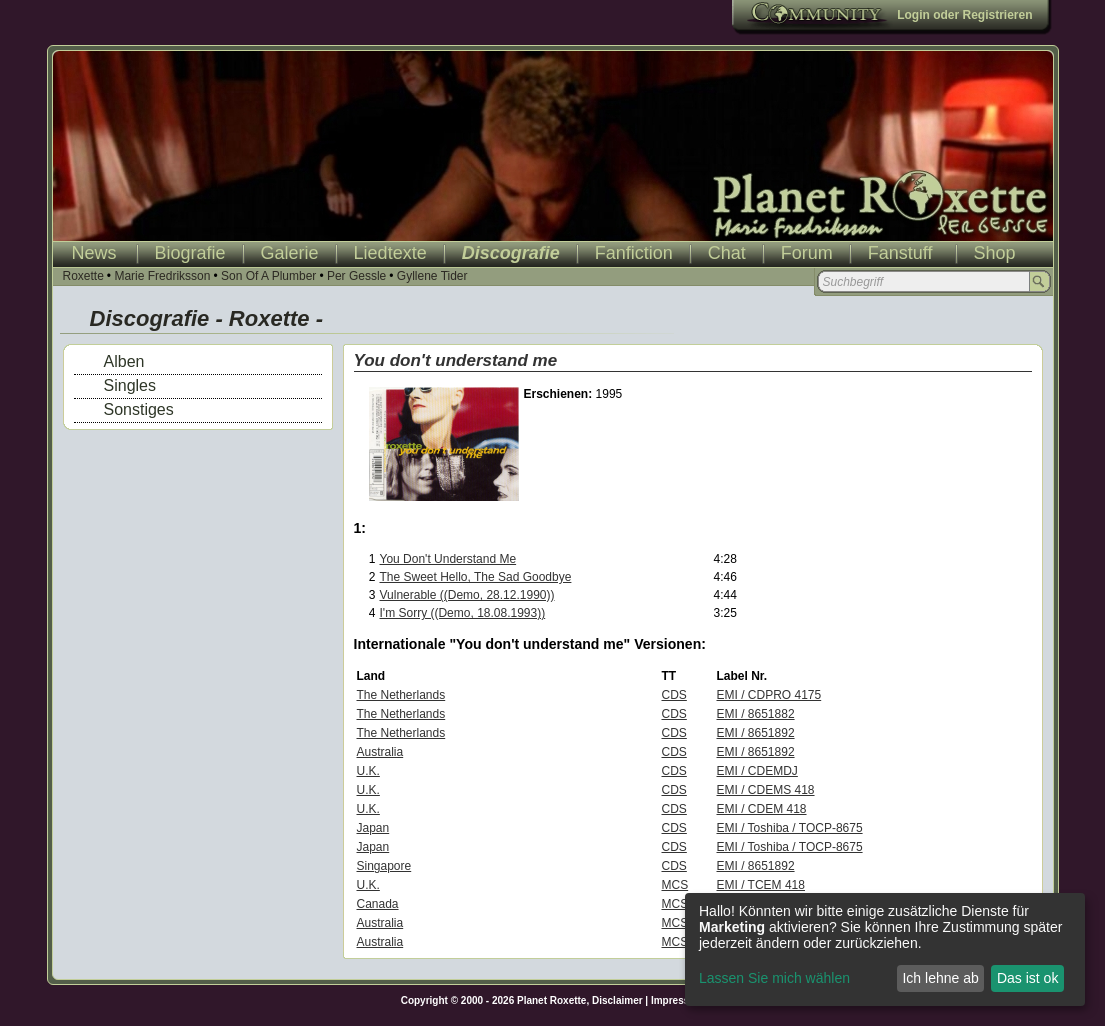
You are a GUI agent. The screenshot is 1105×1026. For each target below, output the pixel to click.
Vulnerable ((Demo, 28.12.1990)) (467, 595)
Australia (380, 752)
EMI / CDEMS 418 (766, 790)
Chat (727, 253)
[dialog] (885, 949)
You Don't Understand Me (448, 559)
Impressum (677, 1000)
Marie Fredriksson (162, 276)
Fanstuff (900, 253)
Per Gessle (356, 276)
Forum (807, 253)
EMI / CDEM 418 (762, 809)
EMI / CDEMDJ (757, 771)
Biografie (190, 253)
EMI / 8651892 (756, 733)
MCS (675, 885)
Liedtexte (390, 253)
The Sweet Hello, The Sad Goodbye (476, 577)
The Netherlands (401, 695)
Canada (378, 904)
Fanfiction (634, 253)
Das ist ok (1027, 978)
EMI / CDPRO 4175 (769, 695)
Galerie (290, 253)
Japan (373, 828)
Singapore (384, 866)
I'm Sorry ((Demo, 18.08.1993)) (463, 613)
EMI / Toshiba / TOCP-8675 (790, 828)
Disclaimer (617, 1000)
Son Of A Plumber (268, 276)
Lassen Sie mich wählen (774, 978)
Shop (995, 253)
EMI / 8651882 (756, 714)
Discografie (511, 253)
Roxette (83, 276)
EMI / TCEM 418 (761, 885)
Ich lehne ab (940, 978)
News (94, 253)
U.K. (368, 771)
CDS (674, 695)
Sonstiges (139, 409)
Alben (124, 361)
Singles (130, 385)
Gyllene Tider (432, 276)
